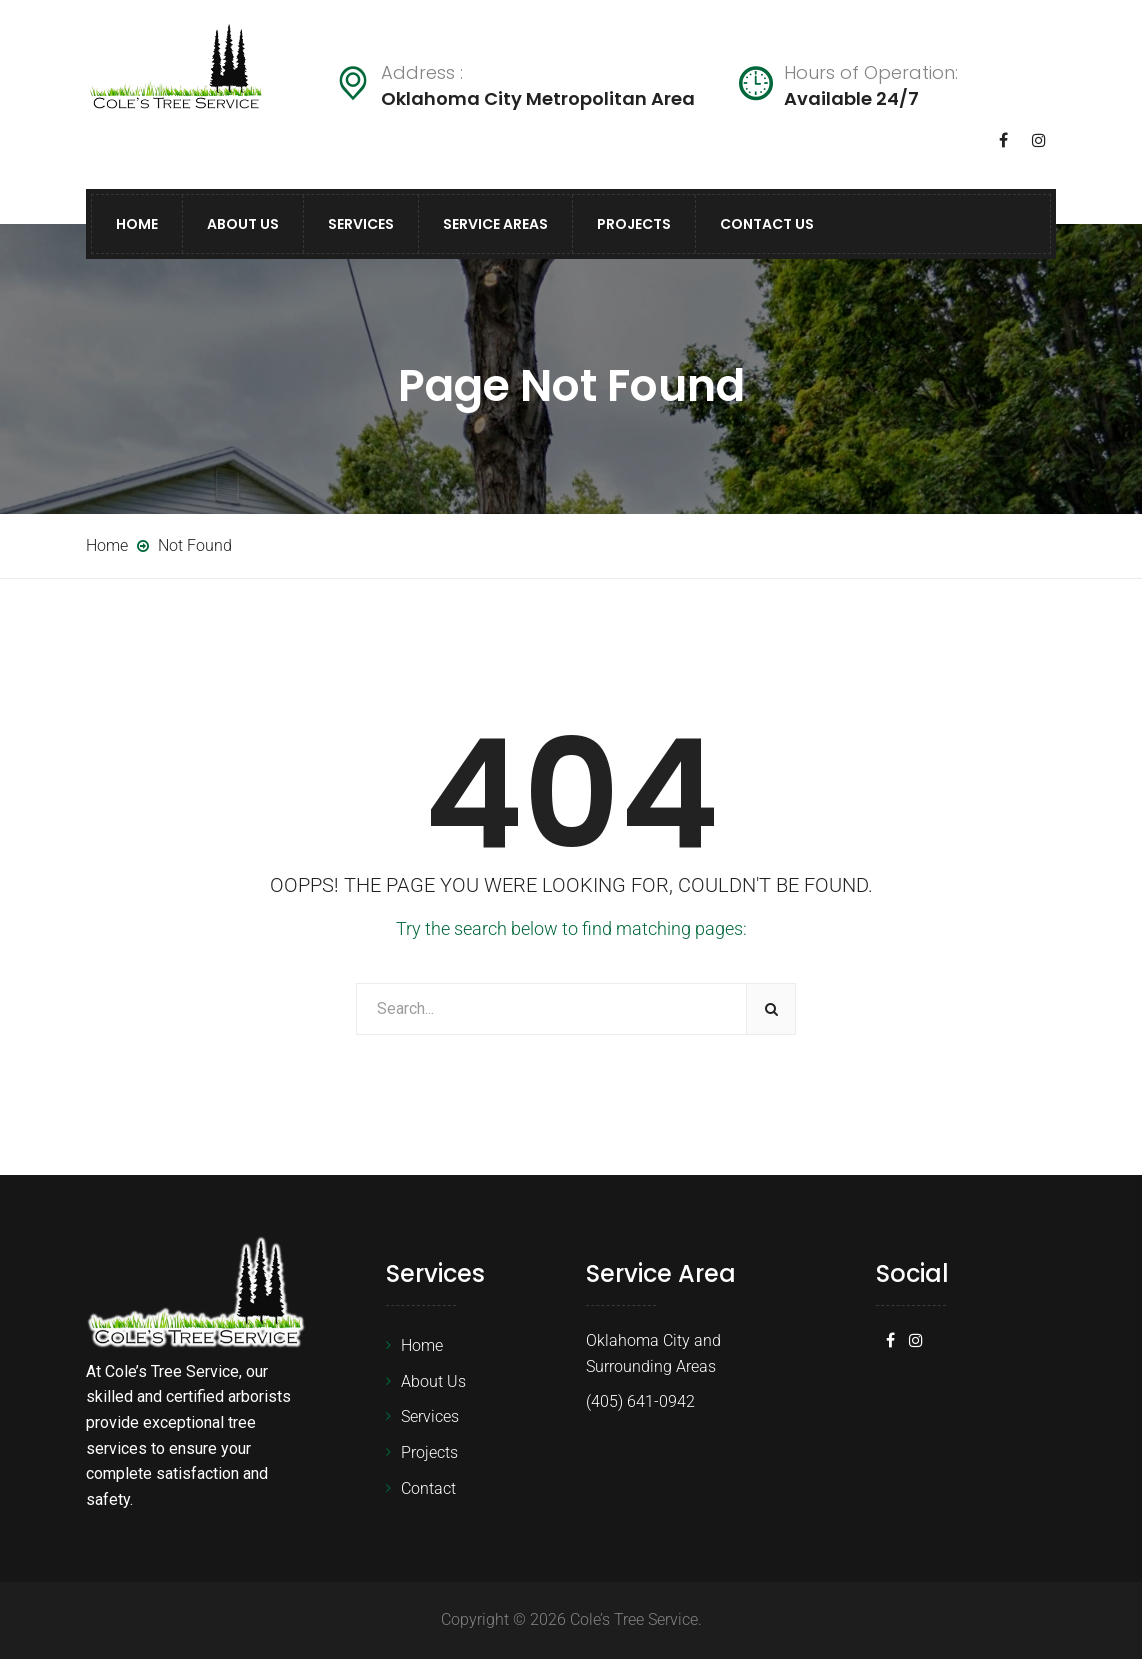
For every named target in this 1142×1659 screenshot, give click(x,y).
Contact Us (767, 224)
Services (361, 224)
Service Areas (495, 224)
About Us (243, 224)
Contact (428, 1488)
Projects (634, 224)
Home (137, 224)
